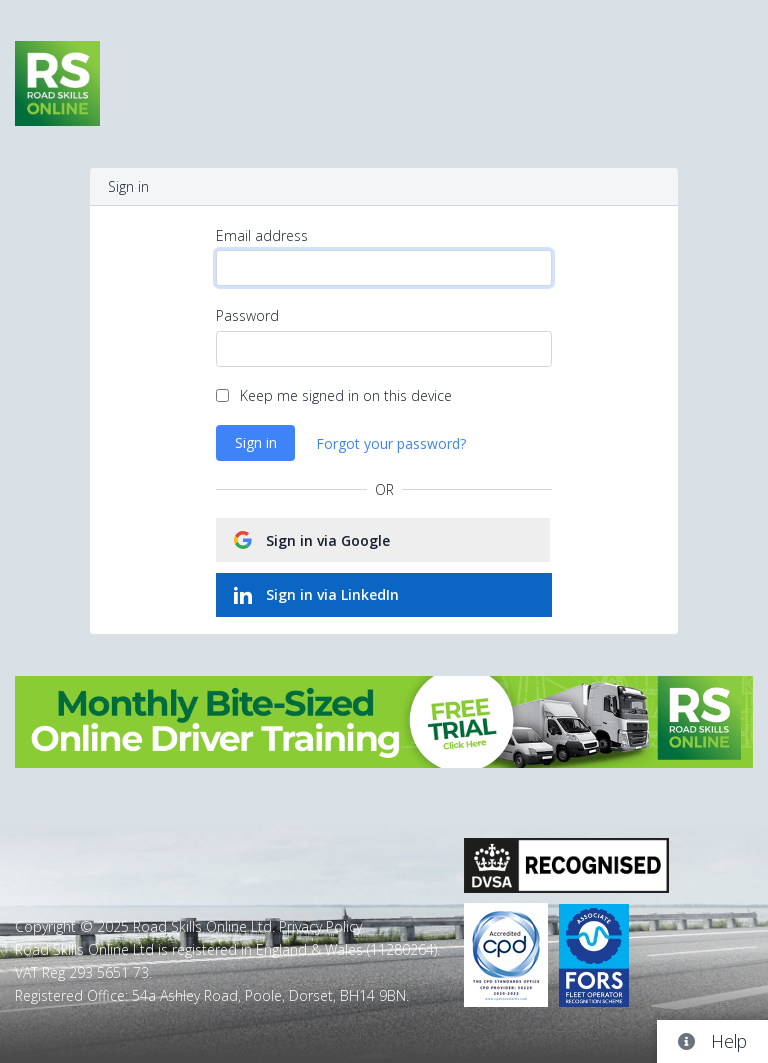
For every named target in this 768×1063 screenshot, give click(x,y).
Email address (262, 235)
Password (247, 315)
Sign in (256, 442)
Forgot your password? (391, 443)
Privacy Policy (320, 926)
